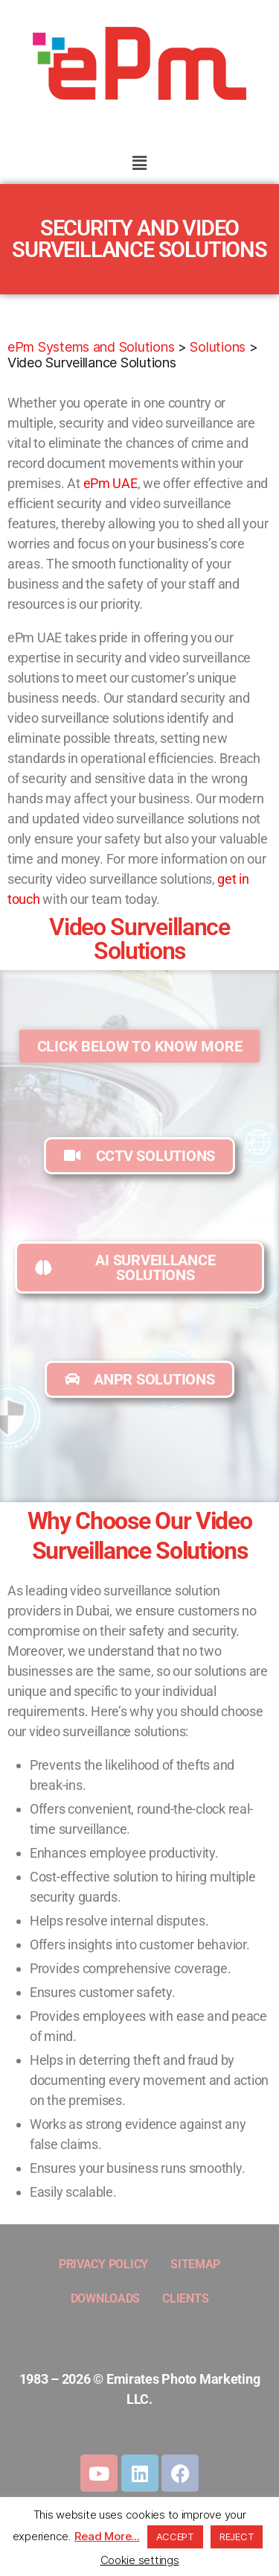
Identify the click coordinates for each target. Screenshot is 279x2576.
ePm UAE (110, 483)
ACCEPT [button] (175, 2536)
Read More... (107, 2536)
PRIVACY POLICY (103, 2264)
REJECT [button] (236, 2536)
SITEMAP (195, 2264)
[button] (139, 163)
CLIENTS (185, 2298)
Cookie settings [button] (139, 2560)
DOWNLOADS (106, 2298)
